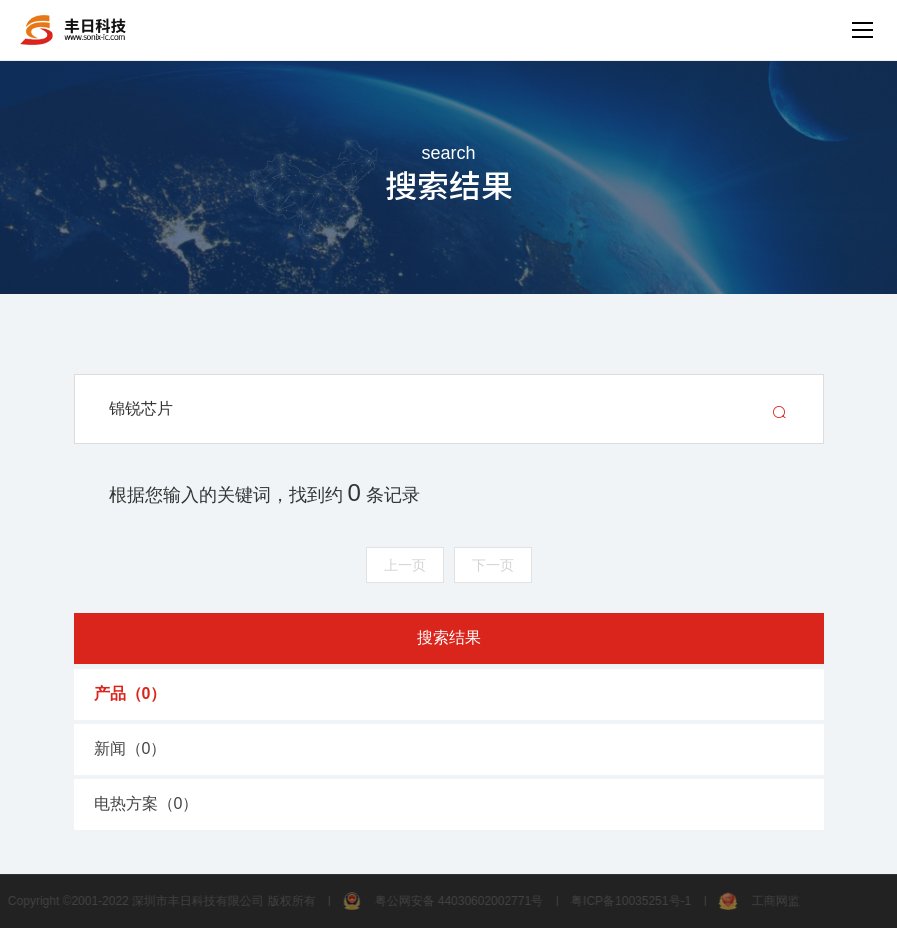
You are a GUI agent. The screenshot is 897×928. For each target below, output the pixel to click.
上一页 (405, 565)
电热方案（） (146, 803)
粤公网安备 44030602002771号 (438, 901)
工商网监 (754, 901)
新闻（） (130, 748)
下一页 (493, 565)
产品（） (130, 693)
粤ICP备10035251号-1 (626, 901)
